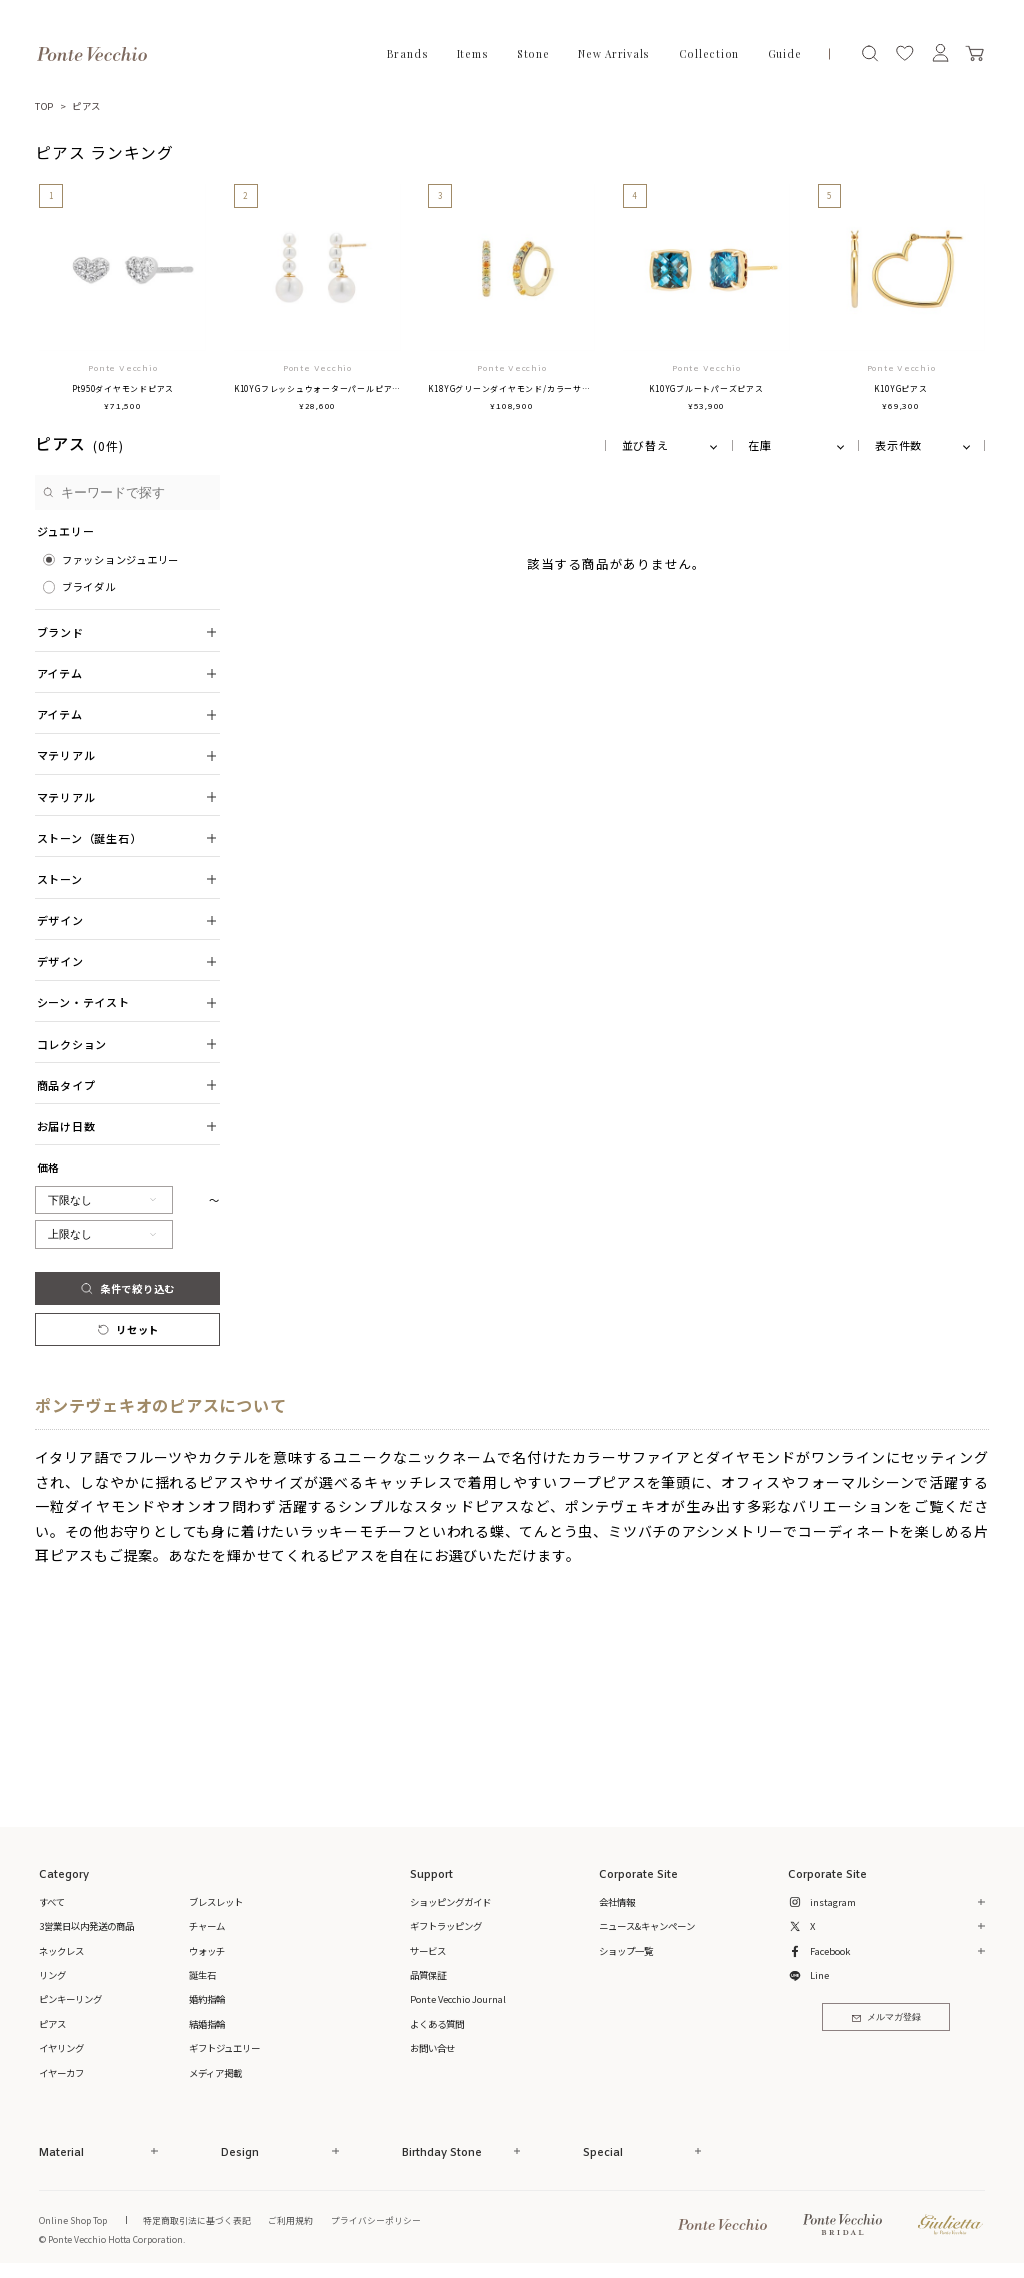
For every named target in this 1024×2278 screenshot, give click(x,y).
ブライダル (89, 586)
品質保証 (428, 1975)
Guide (785, 54)
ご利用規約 (290, 2220)
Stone (533, 54)
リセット (127, 1329)
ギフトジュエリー (224, 2048)
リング (52, 1975)
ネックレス (61, 1951)
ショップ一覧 (626, 1951)
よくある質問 (437, 2024)
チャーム (207, 1926)
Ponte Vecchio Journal (458, 1999)
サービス (428, 1951)
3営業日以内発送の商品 (86, 1926)
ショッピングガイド (450, 1902)
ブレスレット (216, 1902)
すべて (52, 1902)
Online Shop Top (73, 2220)
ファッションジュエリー (120, 559)
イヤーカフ (61, 2073)
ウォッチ (207, 1951)
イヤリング (61, 2048)
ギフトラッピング (446, 1926)
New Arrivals (614, 54)
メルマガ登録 (886, 2017)
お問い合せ (432, 2048)
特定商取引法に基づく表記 (197, 2220)
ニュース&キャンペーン (647, 1926)
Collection (709, 54)
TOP (44, 106)
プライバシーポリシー (376, 2220)
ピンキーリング (70, 1999)
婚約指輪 (207, 1999)
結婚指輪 (207, 2024)
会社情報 (617, 1902)
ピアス (86, 106)
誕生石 (202, 1975)
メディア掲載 (215, 2073)
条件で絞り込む (127, 1288)
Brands (408, 54)
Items (473, 54)
